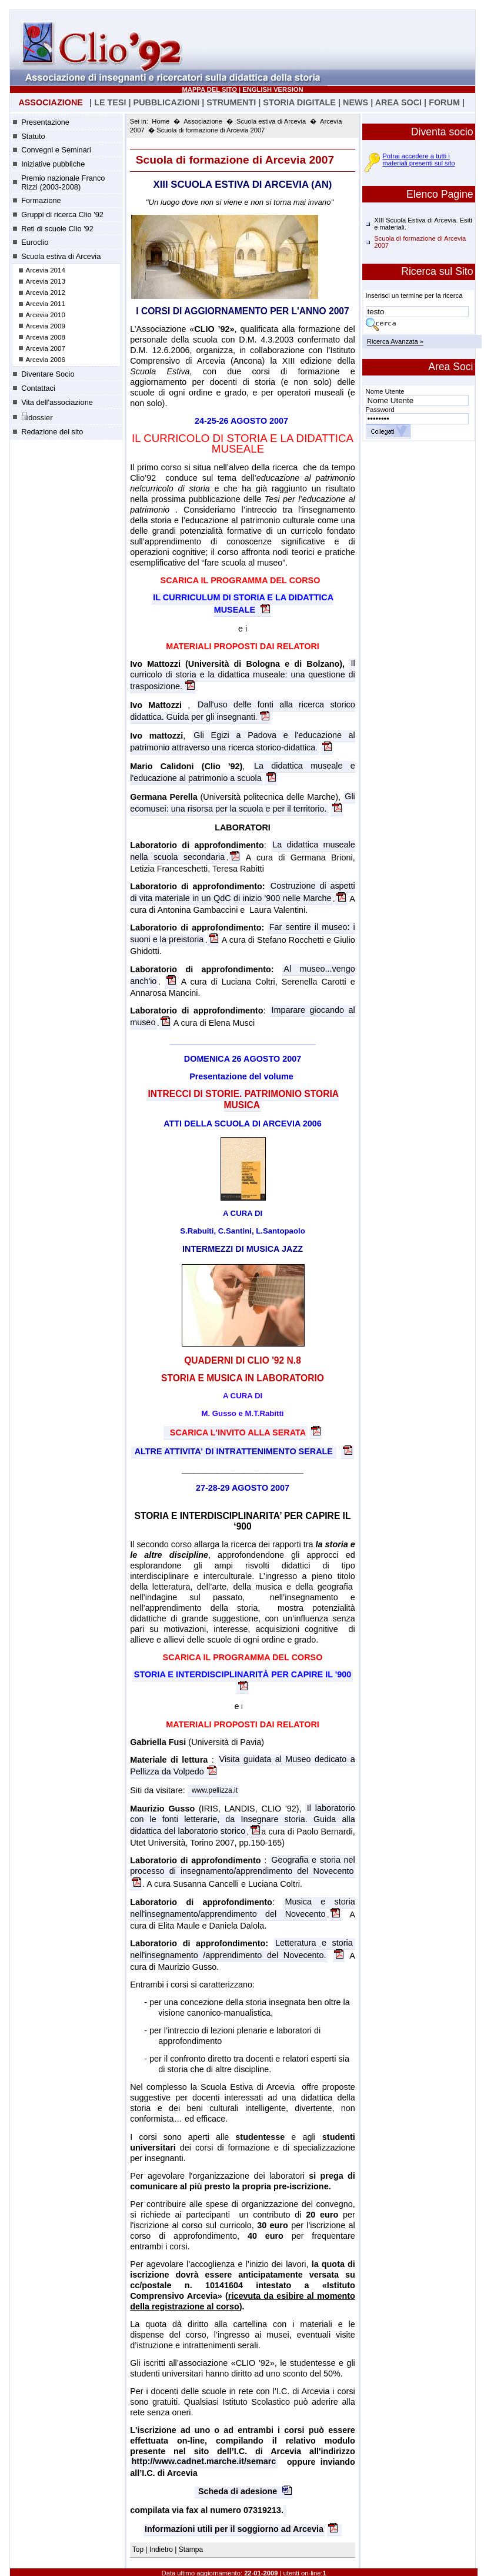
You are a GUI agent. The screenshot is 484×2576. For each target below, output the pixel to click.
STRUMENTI (231, 102)
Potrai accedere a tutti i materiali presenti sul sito (418, 159)
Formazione (41, 200)
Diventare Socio (47, 374)
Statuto (33, 136)
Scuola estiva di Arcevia (61, 256)
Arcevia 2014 (45, 270)
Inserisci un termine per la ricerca (414, 295)
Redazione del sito (52, 431)
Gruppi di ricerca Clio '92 (62, 214)
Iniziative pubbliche (53, 163)
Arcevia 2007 (45, 348)
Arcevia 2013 (45, 281)
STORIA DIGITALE (299, 102)
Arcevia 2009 (45, 326)
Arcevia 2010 (45, 314)
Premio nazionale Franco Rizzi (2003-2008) (63, 182)
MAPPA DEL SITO (209, 89)
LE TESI (110, 102)
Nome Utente (385, 391)
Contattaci (38, 388)
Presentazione (45, 122)
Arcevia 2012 (45, 292)
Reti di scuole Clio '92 (57, 228)
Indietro (161, 2549)
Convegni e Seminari (56, 149)
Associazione (202, 121)
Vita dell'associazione (57, 402)
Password (380, 409)
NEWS (355, 102)
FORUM (444, 102)
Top (139, 2549)
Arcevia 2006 (45, 359)
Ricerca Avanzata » (395, 341)
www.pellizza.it (215, 1791)
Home (160, 121)
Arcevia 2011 (45, 303)
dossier (36, 416)
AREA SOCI (398, 102)
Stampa (191, 2549)
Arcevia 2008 (45, 337)
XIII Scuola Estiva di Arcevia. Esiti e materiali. (423, 224)
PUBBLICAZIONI (166, 102)
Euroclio (34, 242)
